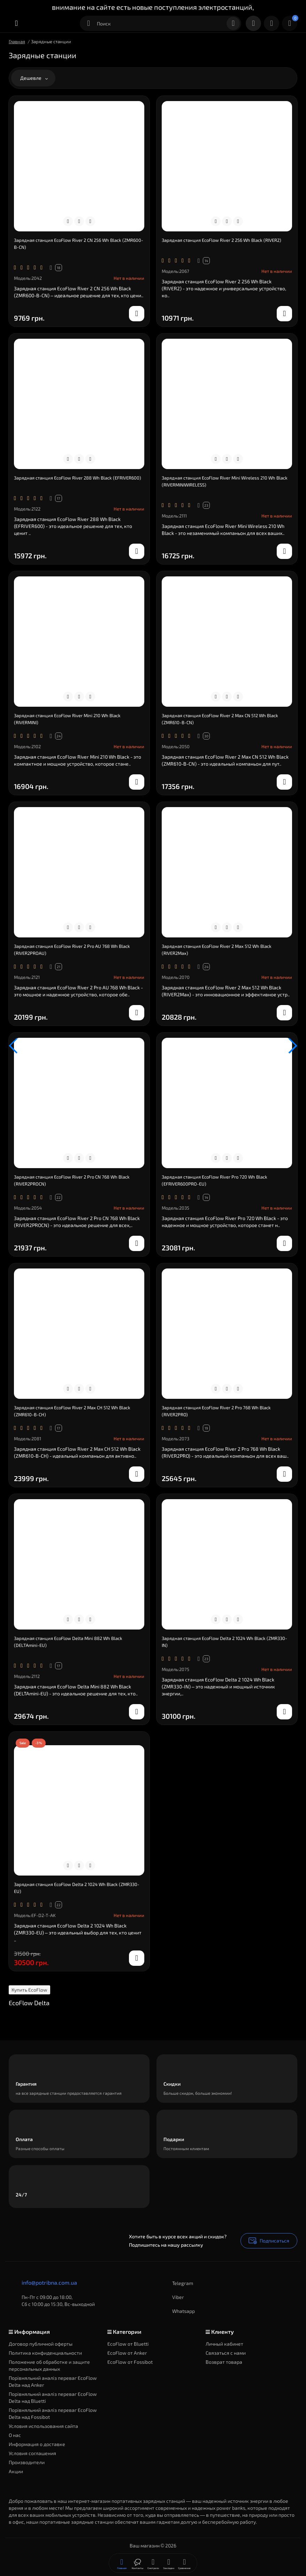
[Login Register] (271, 23)
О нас (15, 2435)
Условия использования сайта (43, 2426)
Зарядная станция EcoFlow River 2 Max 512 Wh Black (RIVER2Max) (216, 949)
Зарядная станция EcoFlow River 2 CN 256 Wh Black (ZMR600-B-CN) (78, 243)
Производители (27, 2462)
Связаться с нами (226, 2353)
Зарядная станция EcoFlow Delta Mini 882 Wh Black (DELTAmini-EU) (68, 1641)
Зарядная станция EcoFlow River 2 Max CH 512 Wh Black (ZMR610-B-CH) (72, 1411)
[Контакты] (253, 23)
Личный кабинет (224, 2344)
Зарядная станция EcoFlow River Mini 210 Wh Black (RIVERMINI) (67, 719)
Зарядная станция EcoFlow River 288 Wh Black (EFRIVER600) (77, 478)
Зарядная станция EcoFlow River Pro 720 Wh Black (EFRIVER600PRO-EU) (214, 1180)
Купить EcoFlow (29, 1990)
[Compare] (79, 221)
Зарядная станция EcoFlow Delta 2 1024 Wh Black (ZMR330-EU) (76, 1887)
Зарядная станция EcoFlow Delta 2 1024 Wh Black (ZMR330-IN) (224, 1641)
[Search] (233, 23)
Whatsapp (176, 2311)
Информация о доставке (37, 2444)
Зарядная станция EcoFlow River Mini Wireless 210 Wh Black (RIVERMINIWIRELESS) (225, 481)
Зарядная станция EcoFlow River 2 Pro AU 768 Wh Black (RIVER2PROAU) (72, 949)
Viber (171, 2297)
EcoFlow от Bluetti (127, 2344)
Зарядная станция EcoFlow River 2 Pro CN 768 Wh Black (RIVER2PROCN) (72, 1180)
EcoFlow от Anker (127, 2353)
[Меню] (16, 23)
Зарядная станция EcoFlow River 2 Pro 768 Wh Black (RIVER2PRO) (216, 1411)
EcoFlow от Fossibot (130, 2362)
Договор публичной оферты (40, 2344)
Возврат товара (224, 2362)
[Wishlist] (90, 221)
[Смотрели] (137, 2563)
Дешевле (34, 78)
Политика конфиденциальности (45, 2353)
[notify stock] (136, 313)
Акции (16, 2471)
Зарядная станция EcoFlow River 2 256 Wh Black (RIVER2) (221, 240)
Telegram (175, 2283)
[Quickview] (68, 221)
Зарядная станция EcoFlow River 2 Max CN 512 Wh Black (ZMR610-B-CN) (220, 719)
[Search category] (88, 23)
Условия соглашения (32, 2453)
